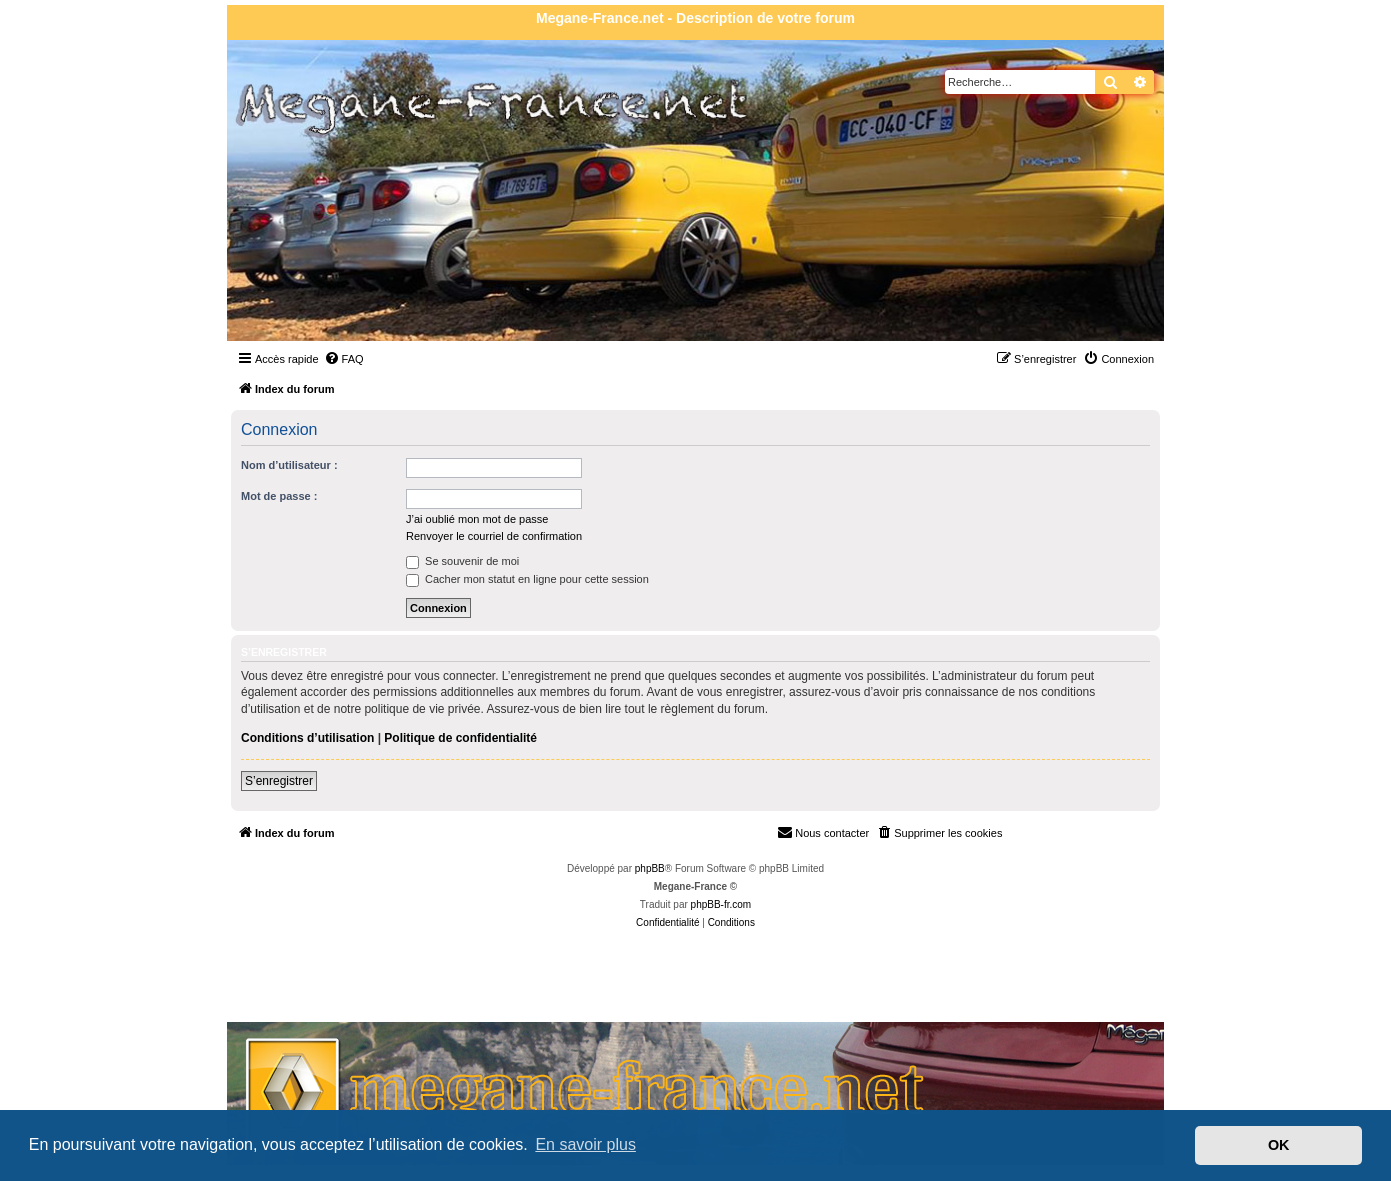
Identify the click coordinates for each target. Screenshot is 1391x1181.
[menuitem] (344, 359)
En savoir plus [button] (585, 1144)
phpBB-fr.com (721, 904)
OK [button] (1279, 1145)
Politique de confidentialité (460, 738)
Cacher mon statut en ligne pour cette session (527, 579)
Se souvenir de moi (462, 561)
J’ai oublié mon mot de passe (477, 519)
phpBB (650, 868)
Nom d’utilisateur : (289, 465)
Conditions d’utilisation (307, 738)
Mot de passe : (279, 496)
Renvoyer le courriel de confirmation (494, 536)
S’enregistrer (279, 781)
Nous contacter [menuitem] (823, 832)
